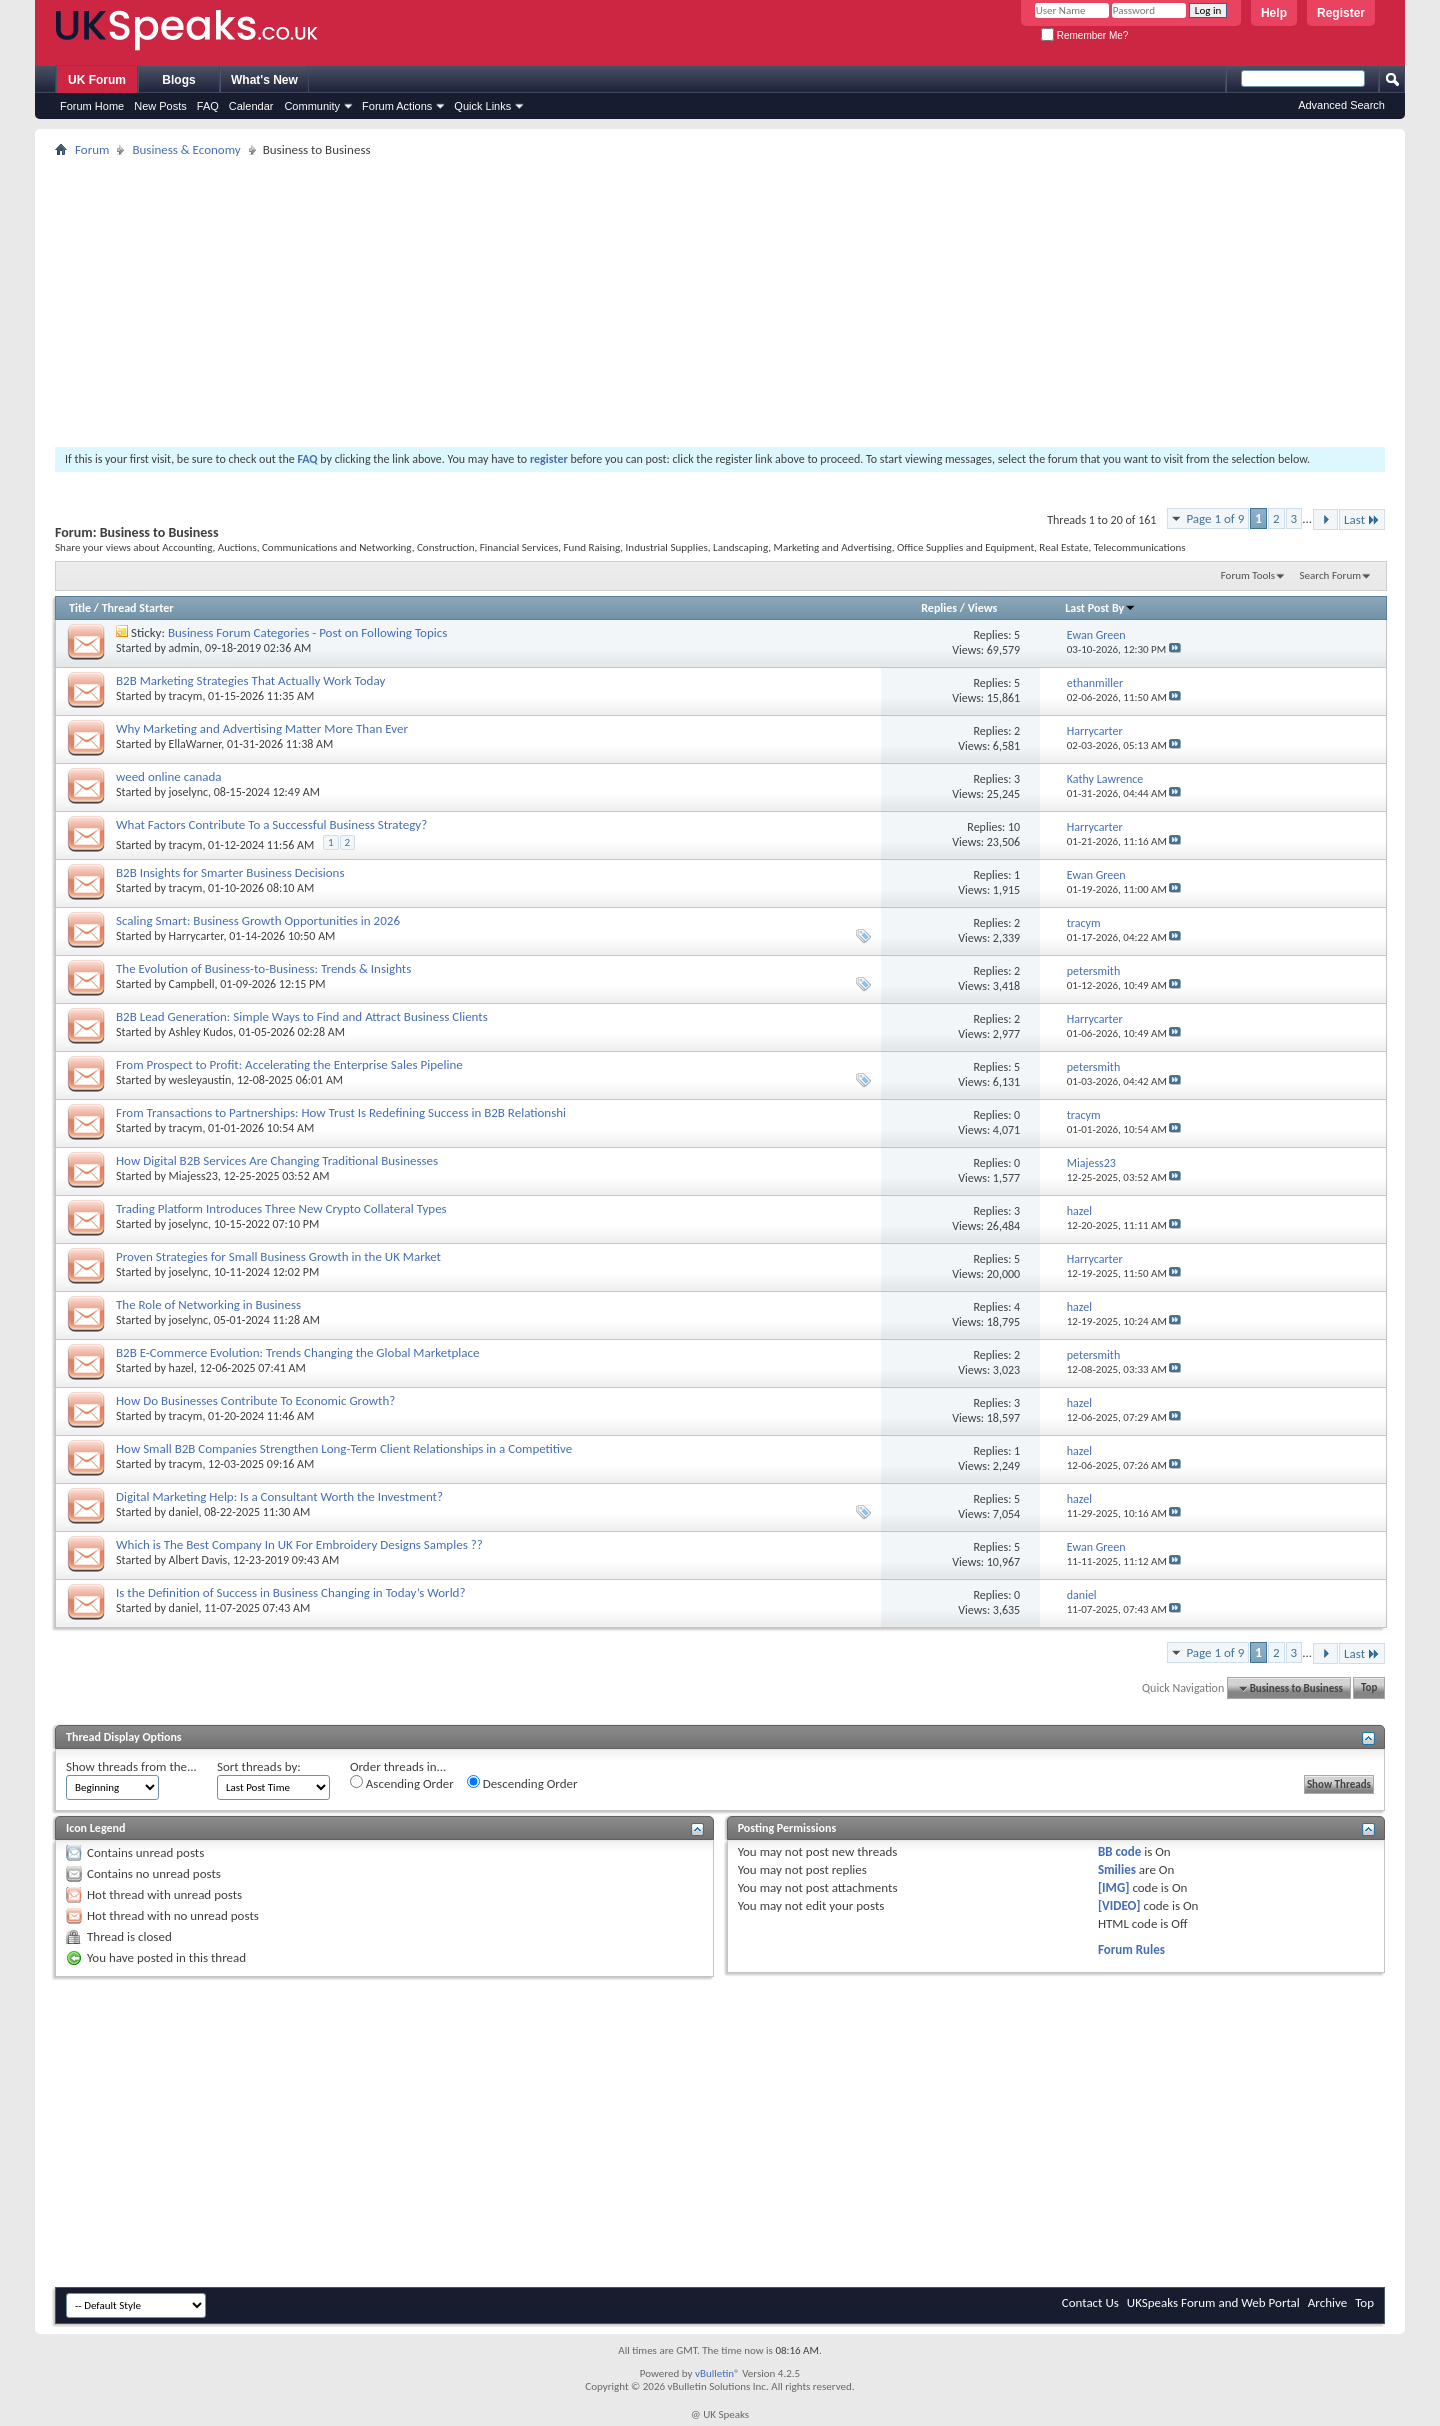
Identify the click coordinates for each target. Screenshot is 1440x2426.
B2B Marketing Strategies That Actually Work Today (250, 680)
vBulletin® (717, 2373)
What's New (264, 80)
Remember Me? (1084, 35)
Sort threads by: (259, 1766)
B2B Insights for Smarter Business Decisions (230, 872)
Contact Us (1090, 2302)
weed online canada (169, 776)
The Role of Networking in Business (208, 1304)
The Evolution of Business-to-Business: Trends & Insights (263, 968)
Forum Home (92, 106)
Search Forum (1331, 575)
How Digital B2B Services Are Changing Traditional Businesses (277, 1160)
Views (983, 608)
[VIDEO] (1119, 1905)
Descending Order (522, 1783)
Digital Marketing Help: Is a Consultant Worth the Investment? (279, 1496)
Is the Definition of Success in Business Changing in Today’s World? (290, 1592)
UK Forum (97, 80)
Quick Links (482, 106)
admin (184, 648)
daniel (184, 1512)
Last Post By (1100, 608)
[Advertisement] (655, 302)
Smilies (1117, 1869)
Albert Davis (198, 1560)
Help (1274, 13)
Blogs (178, 80)
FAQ (208, 106)
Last (1362, 519)
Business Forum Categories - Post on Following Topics (307, 632)
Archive (1327, 2302)
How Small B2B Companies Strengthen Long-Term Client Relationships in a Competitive (344, 1448)
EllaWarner (195, 744)
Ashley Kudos (201, 1032)
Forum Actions (397, 106)
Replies (939, 608)
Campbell (192, 984)
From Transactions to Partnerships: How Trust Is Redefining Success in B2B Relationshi (341, 1112)
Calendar (251, 106)
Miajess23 (193, 1176)
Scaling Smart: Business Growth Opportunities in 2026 (258, 920)
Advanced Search (1341, 105)
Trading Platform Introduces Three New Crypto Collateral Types (281, 1208)
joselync (188, 792)
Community (312, 106)
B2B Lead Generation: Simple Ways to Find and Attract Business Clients (302, 1016)
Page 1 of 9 (1215, 518)
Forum (92, 149)
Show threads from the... (131, 1766)
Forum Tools (1248, 575)
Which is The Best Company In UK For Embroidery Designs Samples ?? (299, 1544)
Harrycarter (196, 936)
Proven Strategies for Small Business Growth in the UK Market (278, 1256)
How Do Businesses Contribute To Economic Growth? (255, 1400)
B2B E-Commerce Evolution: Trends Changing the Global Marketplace (298, 1352)
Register (1341, 13)
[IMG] (1114, 1887)
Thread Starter (138, 608)
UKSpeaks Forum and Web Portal (1213, 2302)
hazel (181, 1368)
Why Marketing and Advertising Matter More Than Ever (262, 728)
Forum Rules (1131, 1949)
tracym (186, 696)
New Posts (160, 106)
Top (1369, 1688)
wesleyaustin (200, 1080)
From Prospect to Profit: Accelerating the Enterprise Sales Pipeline (289, 1064)
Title (80, 608)
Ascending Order (402, 1783)
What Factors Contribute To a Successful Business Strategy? (271, 824)
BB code (1119, 1851)
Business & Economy (186, 149)
